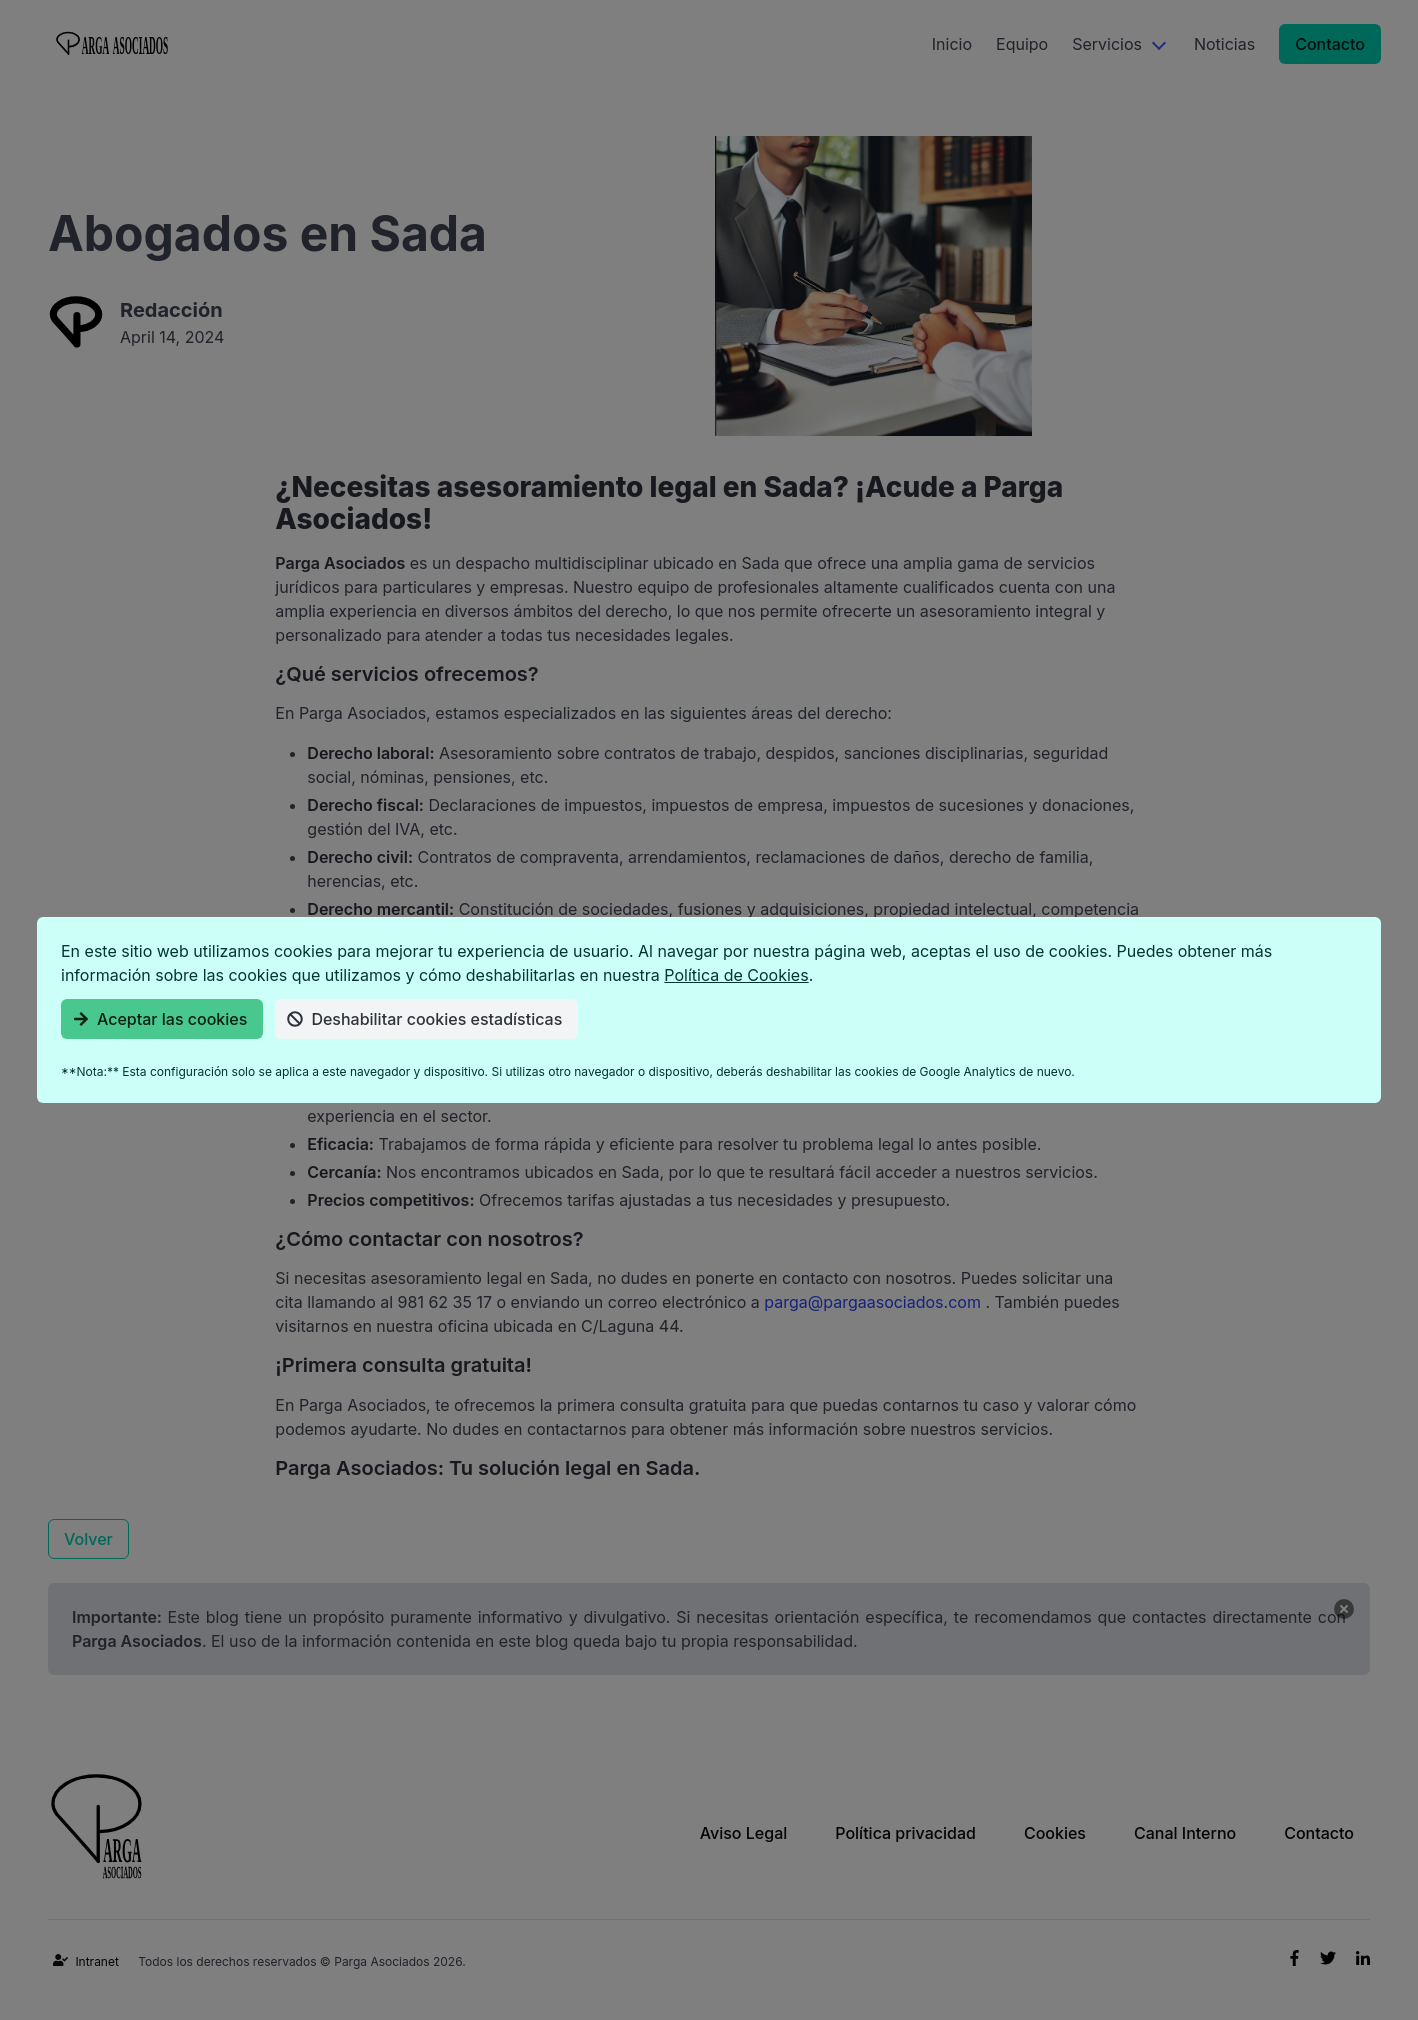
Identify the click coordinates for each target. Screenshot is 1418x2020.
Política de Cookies (736, 975)
